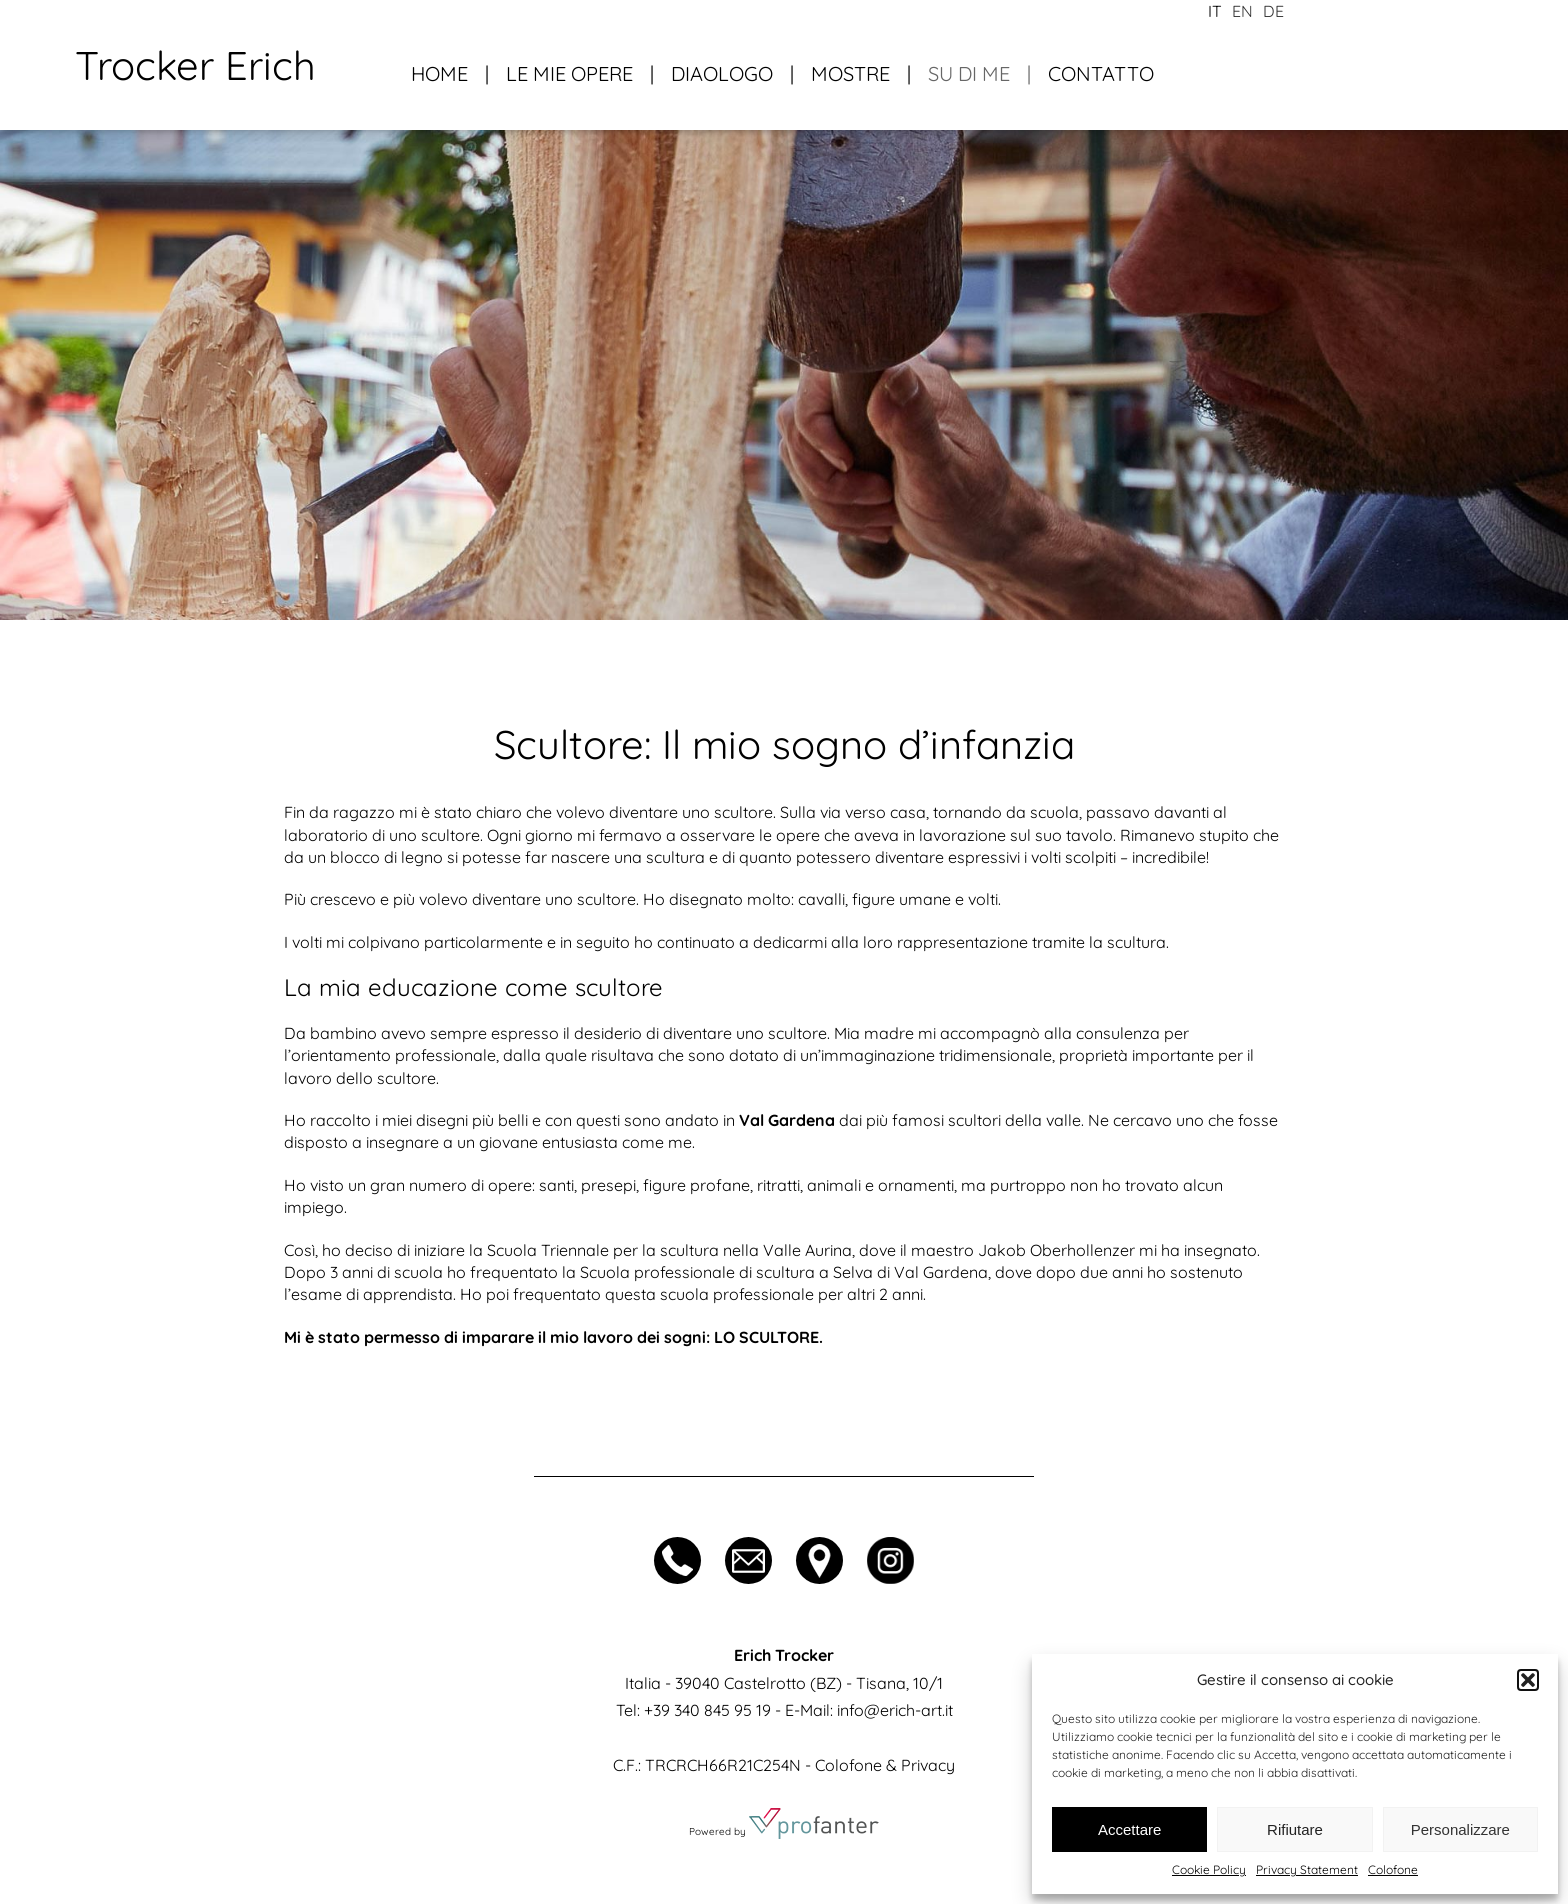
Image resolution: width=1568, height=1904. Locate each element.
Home (439, 73)
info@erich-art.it (895, 1710)
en (1242, 11)
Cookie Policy (1209, 1869)
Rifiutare (1295, 1829)
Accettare (1129, 1829)
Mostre (850, 73)
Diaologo (722, 73)
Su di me (969, 73)
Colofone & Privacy (885, 1765)
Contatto (1101, 73)
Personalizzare (1460, 1829)
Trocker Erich (195, 65)
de (1273, 11)
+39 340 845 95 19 (707, 1710)
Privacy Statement (1307, 1869)
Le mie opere (569, 73)
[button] (1528, 1680)
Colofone (1393, 1869)
